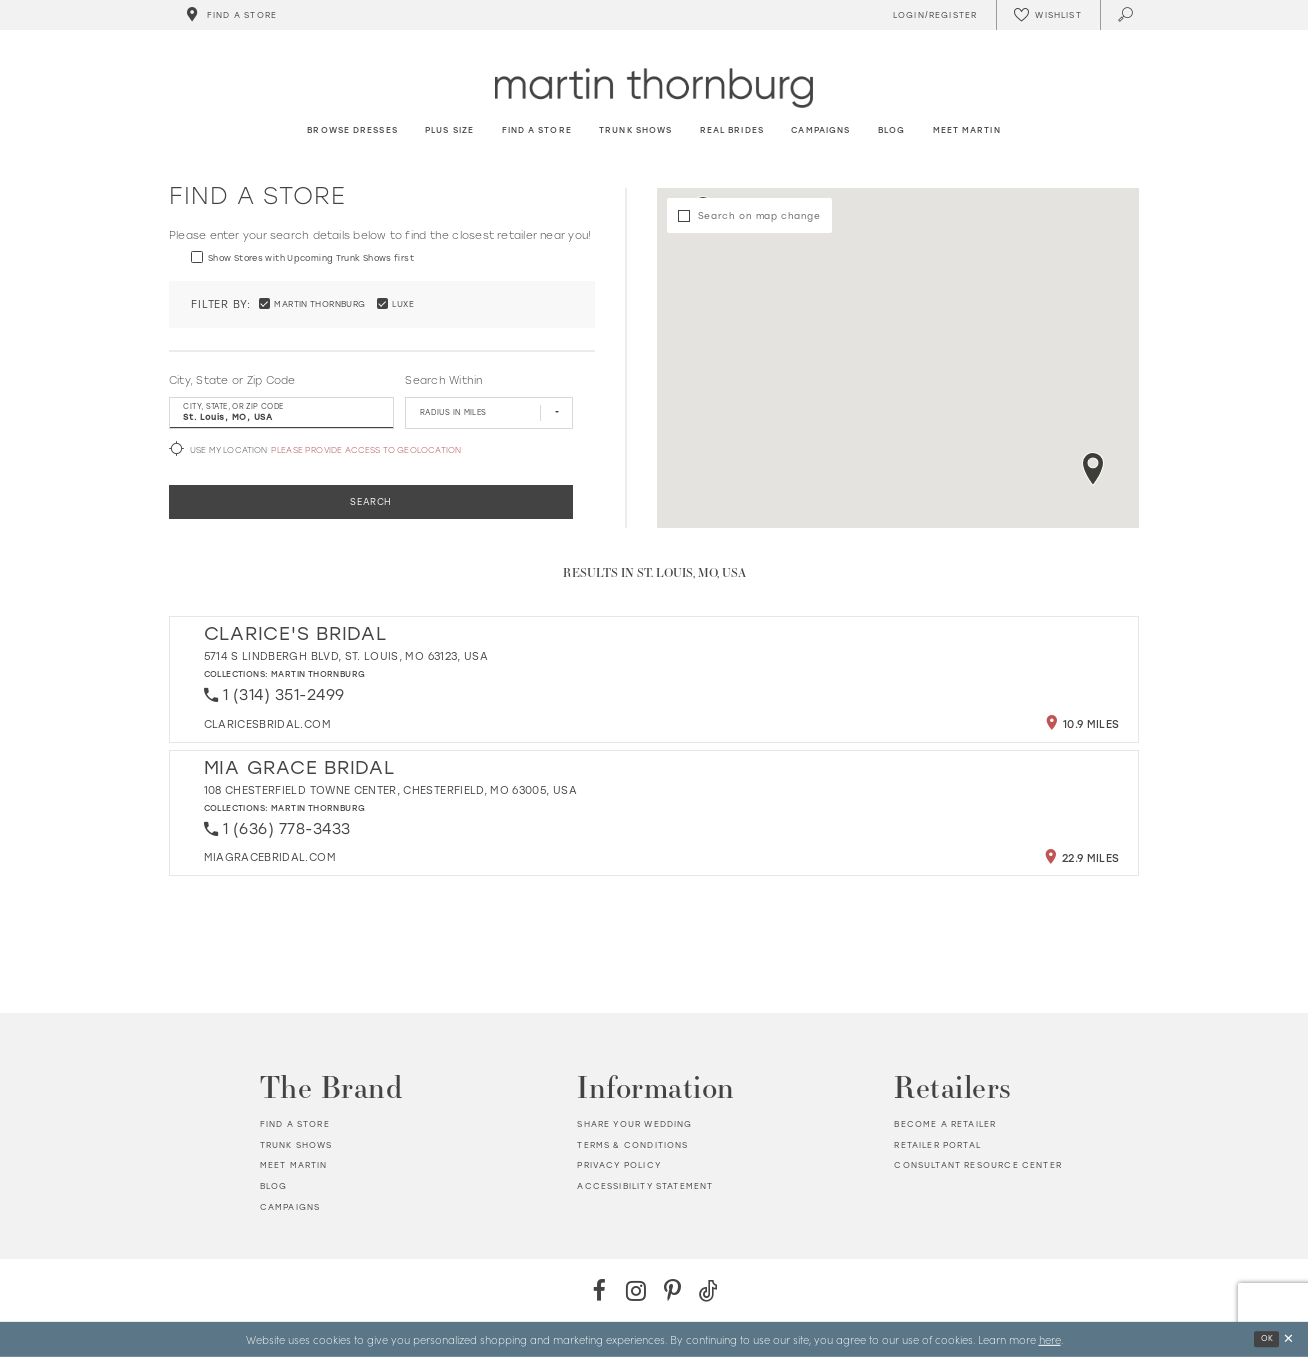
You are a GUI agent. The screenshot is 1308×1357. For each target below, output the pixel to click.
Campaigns (290, 1207)
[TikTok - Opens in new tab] (708, 1290)
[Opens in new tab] (267, 724)
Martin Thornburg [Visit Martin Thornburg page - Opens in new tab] (318, 674)
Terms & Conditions (632, 1145)
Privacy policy (618, 1165)
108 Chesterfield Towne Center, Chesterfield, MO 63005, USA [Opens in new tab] (390, 790)
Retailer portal (937, 1145)
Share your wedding (634, 1124)
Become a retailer (945, 1124)
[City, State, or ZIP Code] (281, 413)
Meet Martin (294, 1165)
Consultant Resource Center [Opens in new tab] (977, 1165)
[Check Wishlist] (1048, 15)
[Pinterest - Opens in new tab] (672, 1290)
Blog (274, 1186)
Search (371, 501)
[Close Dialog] (1288, 1339)
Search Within (443, 380)
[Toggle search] (1126, 15)
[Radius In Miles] (488, 413)
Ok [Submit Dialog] (1267, 1338)
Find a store (295, 1124)
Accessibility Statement (645, 1186)
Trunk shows (296, 1145)
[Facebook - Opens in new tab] (599, 1290)
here (1050, 1339)
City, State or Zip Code (232, 380)
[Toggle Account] (932, 15)
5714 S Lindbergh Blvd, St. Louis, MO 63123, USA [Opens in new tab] (346, 656)
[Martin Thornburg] (654, 87)
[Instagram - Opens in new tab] (635, 1290)
